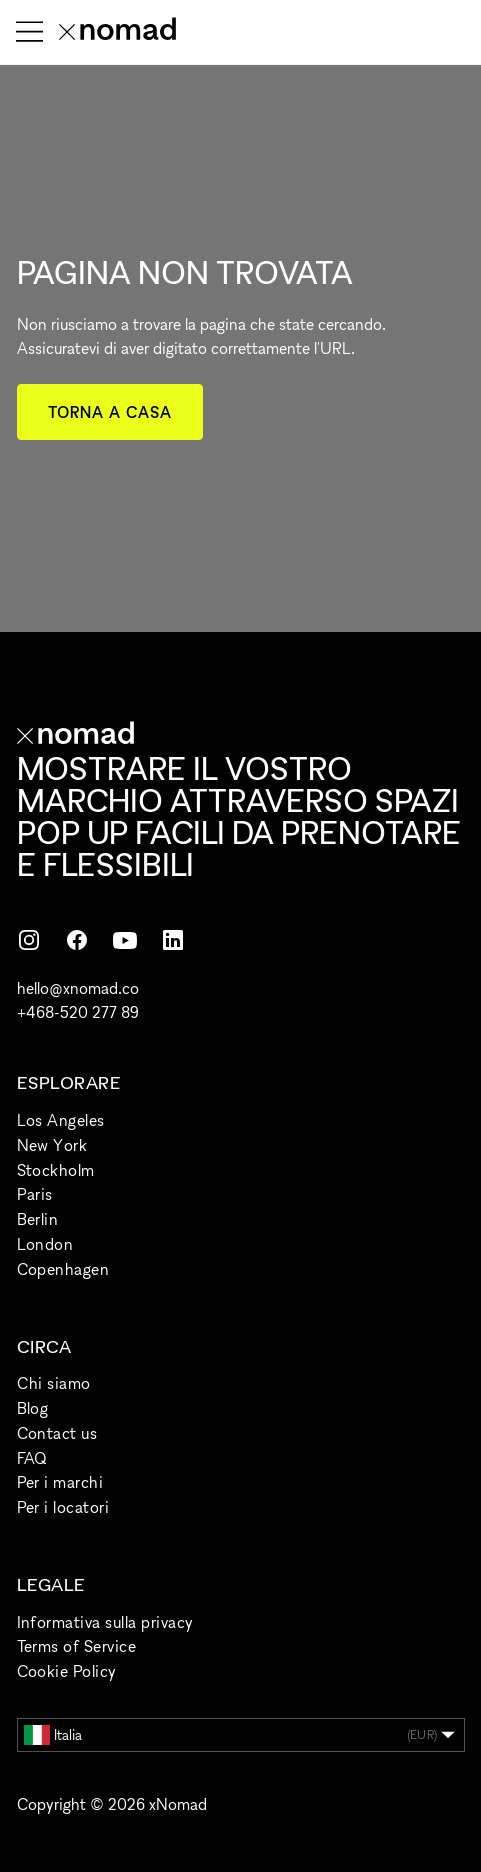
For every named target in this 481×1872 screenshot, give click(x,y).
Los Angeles (61, 1120)
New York (52, 1145)
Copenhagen (63, 1269)
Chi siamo (54, 1383)
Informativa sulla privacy (105, 1622)
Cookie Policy (67, 1671)
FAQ (32, 1458)
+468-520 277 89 (78, 1012)
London (45, 1244)
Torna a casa (110, 412)
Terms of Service (77, 1646)
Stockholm (56, 1170)
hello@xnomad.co (78, 988)
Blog (33, 1408)
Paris (35, 1194)
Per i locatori (63, 1507)
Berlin (38, 1219)
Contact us (57, 1433)
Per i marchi (60, 1482)
